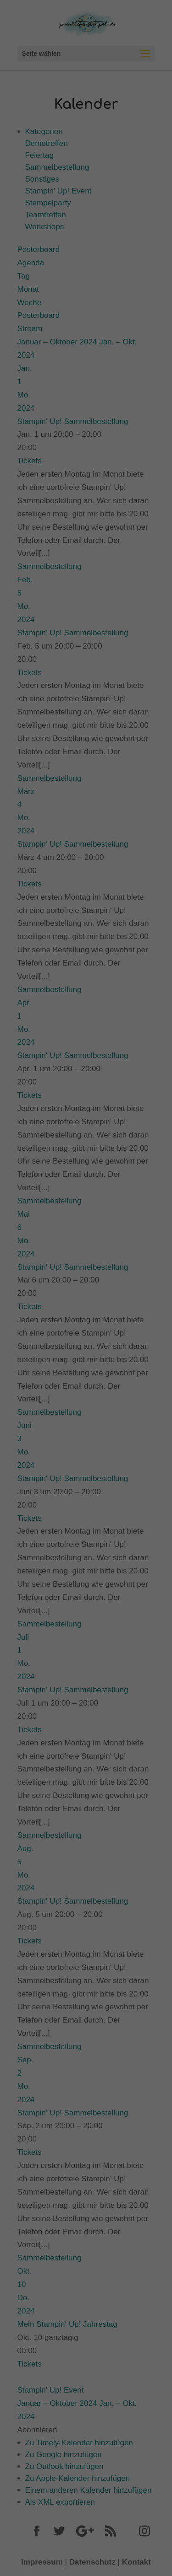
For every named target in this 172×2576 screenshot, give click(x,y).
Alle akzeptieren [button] (86, 225)
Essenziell (28, 192)
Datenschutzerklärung (38, 153)
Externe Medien (130, 192)
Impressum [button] (131, 308)
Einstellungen (69, 162)
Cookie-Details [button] (45, 308)
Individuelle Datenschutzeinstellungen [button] (86, 283)
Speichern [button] (86, 252)
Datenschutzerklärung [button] (91, 308)
